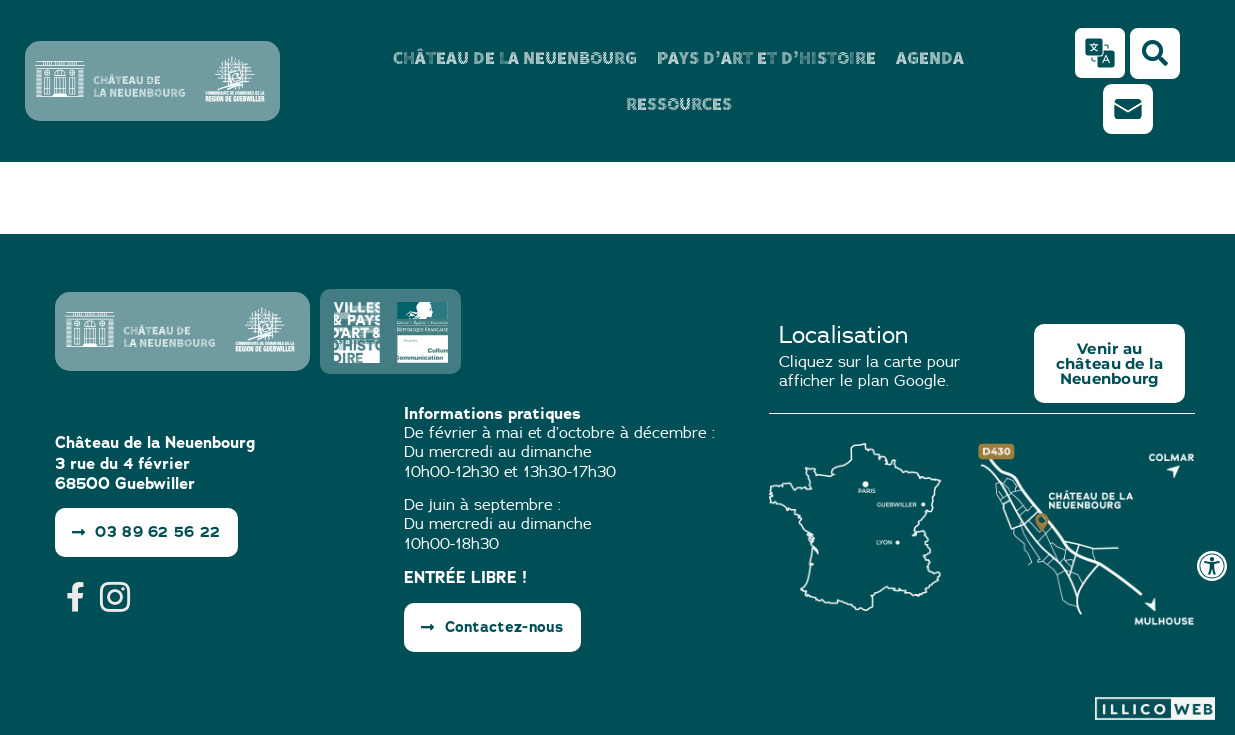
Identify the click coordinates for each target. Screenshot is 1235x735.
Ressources (679, 103)
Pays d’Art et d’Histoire (766, 57)
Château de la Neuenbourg (515, 57)
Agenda (930, 57)
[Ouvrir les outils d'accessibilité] (1212, 566)
